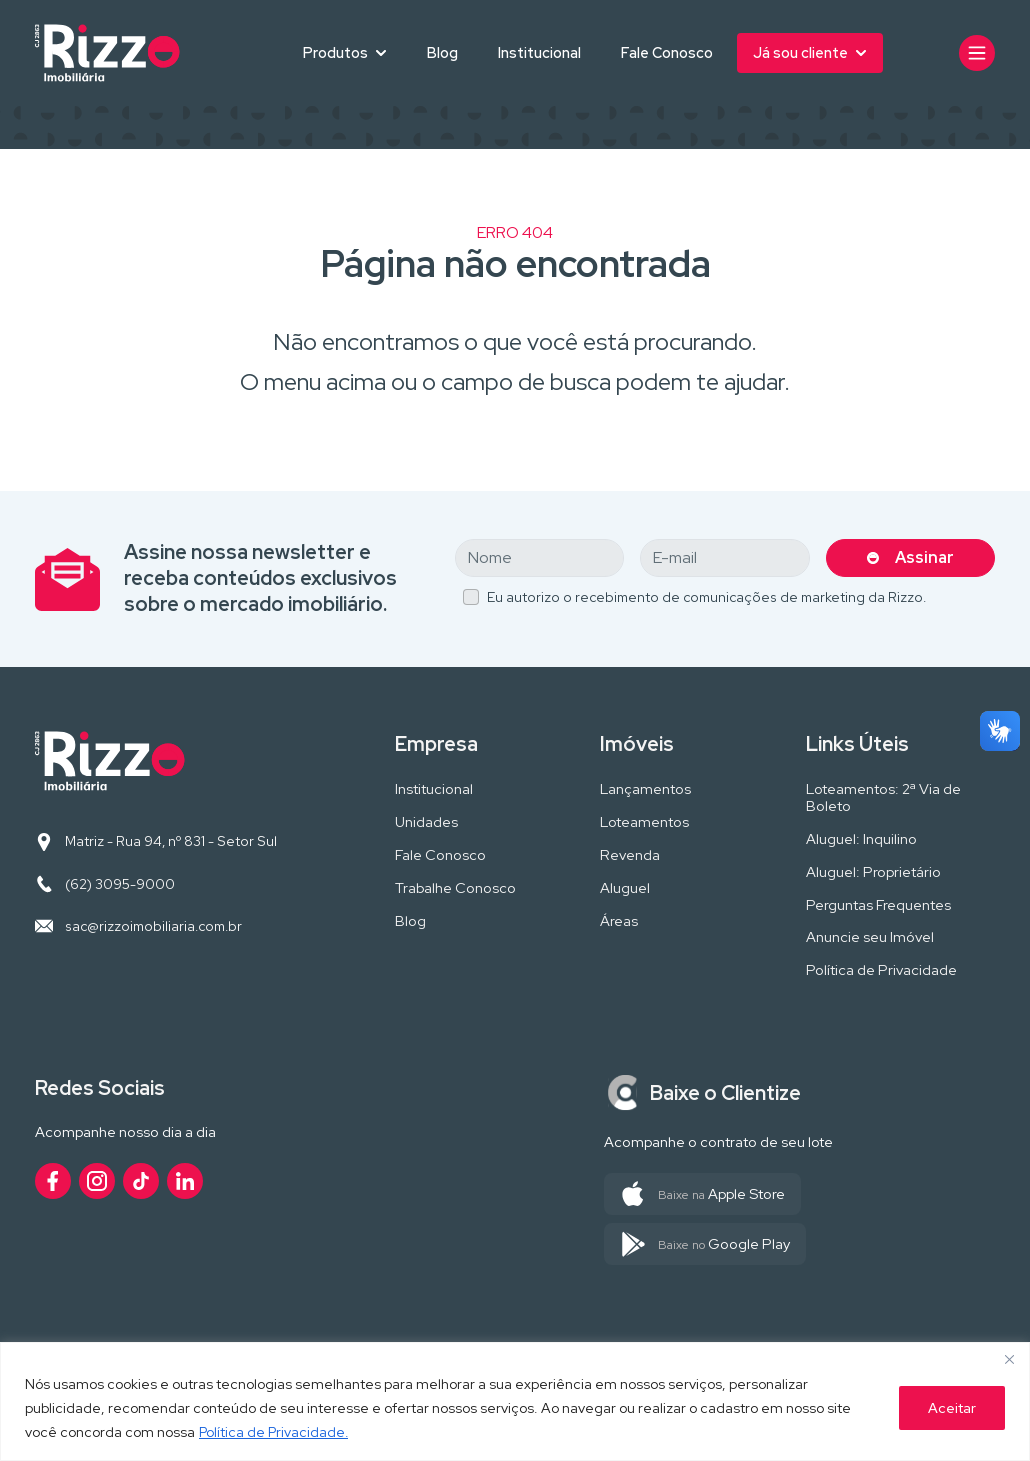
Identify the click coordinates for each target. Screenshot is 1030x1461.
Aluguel (625, 888)
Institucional (539, 52)
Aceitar (952, 1408)
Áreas (619, 921)
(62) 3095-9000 (120, 884)
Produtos (335, 52)
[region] (515, 1401)
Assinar (924, 557)
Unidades (426, 822)
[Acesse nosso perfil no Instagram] (97, 1181)
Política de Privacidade (881, 970)
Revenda (630, 855)
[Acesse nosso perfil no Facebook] (53, 1181)
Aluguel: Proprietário (873, 872)
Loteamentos (644, 822)
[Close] (1009, 1359)
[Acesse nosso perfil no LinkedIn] (185, 1181)
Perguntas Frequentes (878, 905)
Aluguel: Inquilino (861, 839)
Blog (442, 52)
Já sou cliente (800, 52)
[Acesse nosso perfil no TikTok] (141, 1181)
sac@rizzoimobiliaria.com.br (153, 926)
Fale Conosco (667, 52)
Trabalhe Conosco (455, 888)
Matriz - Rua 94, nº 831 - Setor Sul (171, 841)
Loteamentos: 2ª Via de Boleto (883, 798)
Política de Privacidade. (274, 1432)
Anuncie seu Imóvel (870, 937)
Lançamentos (645, 789)
